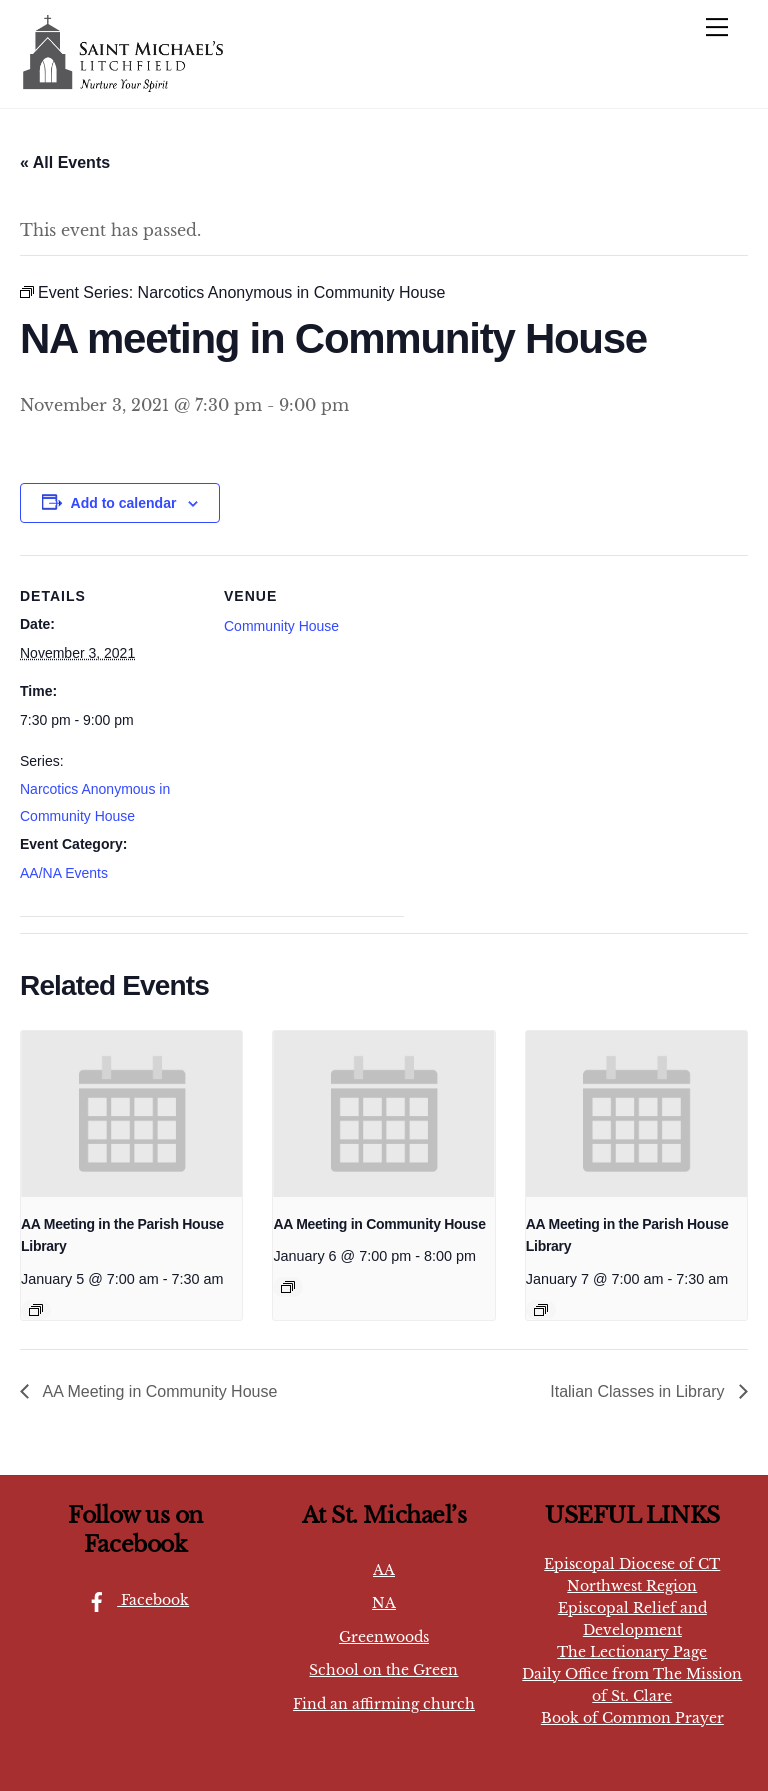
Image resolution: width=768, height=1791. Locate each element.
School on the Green (383, 1670)
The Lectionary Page (632, 1652)
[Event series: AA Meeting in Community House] (288, 1287)
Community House (281, 626)
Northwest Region (632, 1586)
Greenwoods (384, 1637)
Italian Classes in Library (639, 1391)
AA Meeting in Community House (379, 1224)
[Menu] (717, 27)
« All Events (65, 162)
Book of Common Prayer (632, 1718)
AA (384, 1570)
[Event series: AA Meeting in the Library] (36, 1310)
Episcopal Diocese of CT (632, 1564)
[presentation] (131, 1114)
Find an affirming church (384, 1704)
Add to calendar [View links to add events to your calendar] (124, 503)
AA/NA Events (64, 873)
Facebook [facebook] (133, 1600)
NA (384, 1603)
